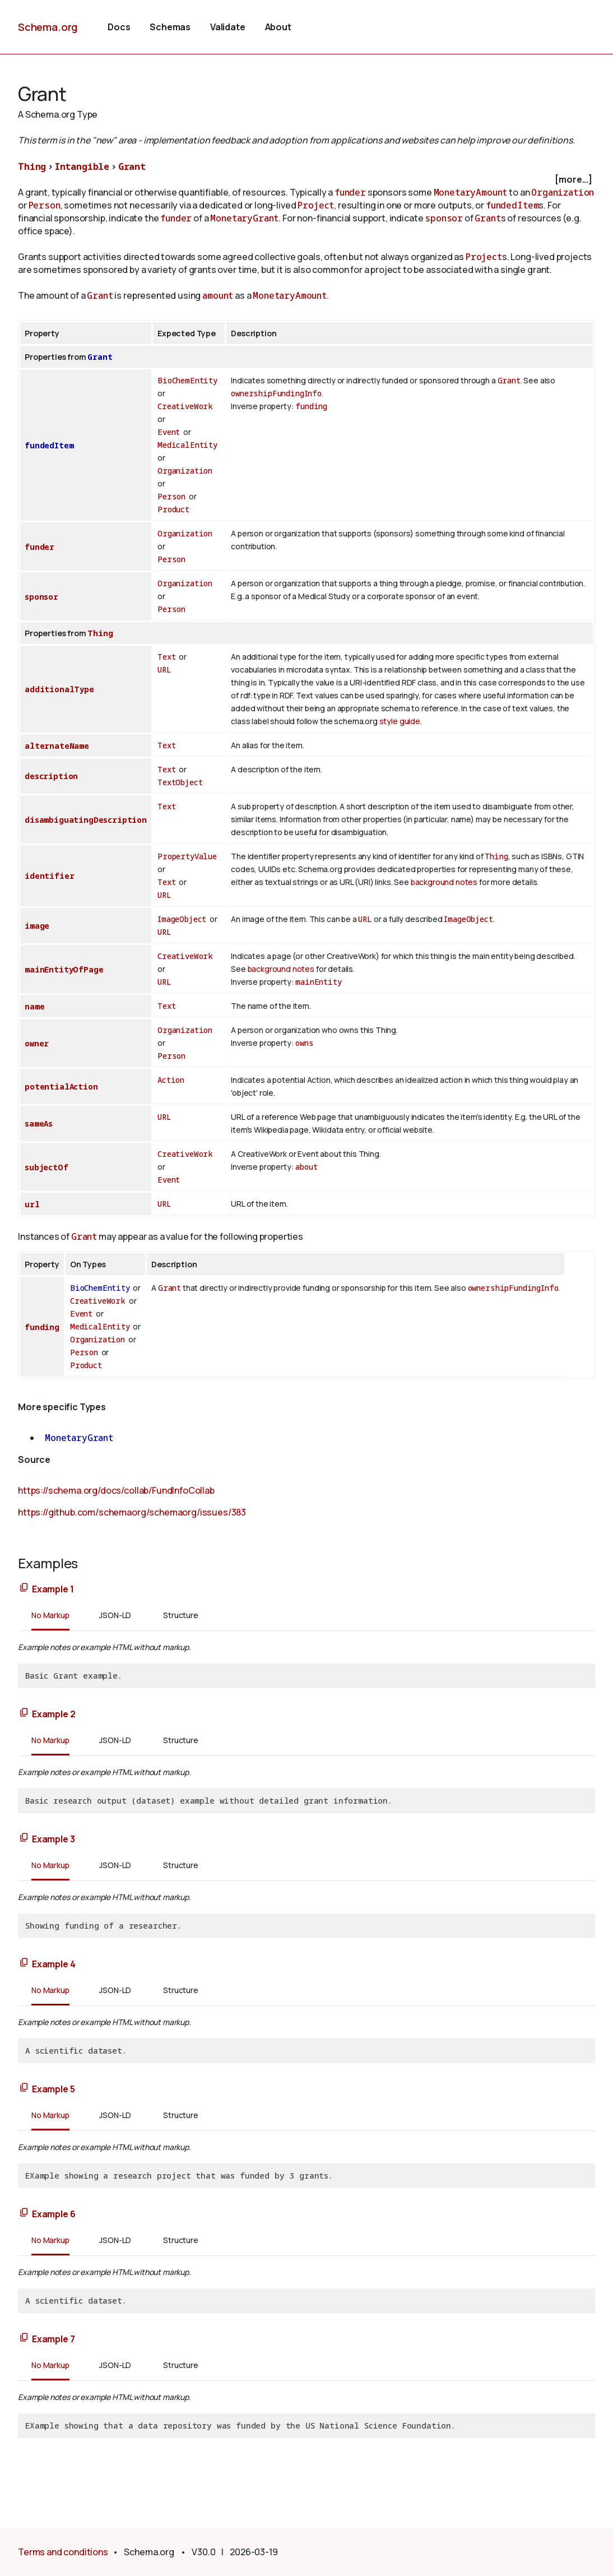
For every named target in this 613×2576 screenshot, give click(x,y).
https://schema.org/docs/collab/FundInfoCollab (116, 1490)
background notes (444, 882)
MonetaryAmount (471, 192)
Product (173, 509)
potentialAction (61, 1086)
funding (311, 406)
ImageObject (181, 919)
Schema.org (47, 27)
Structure (180, 1615)
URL (164, 669)
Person (45, 205)
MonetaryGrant (244, 218)
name (34, 1006)
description (51, 776)
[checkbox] (306, 179)
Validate (227, 27)
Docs (119, 27)
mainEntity (318, 981)
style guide (399, 721)
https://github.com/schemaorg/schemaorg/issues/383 (132, 1512)
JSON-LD (115, 1615)
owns (304, 1042)
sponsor (444, 218)
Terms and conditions (63, 2552)
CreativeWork (185, 406)
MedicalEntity (187, 444)
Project (316, 205)
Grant (132, 166)
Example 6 (54, 2214)
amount (217, 295)
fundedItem (512, 205)
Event (168, 432)
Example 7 (53, 2339)
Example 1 (53, 1589)
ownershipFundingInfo (276, 393)
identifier (49, 875)
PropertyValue (187, 856)
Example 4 (54, 1964)
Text (166, 656)
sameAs (39, 1123)
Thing (32, 166)
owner (37, 1043)
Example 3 (53, 1839)
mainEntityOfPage (64, 969)
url (32, 1204)
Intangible (82, 166)
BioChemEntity (187, 380)
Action (170, 1079)
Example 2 (54, 1714)
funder (350, 192)
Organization (562, 192)
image (37, 925)
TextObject (179, 782)
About (278, 27)
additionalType (59, 689)
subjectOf (46, 1167)
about (306, 1166)
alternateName (57, 745)
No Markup (50, 1615)
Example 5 (53, 2089)
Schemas (170, 27)
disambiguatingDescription (86, 819)
